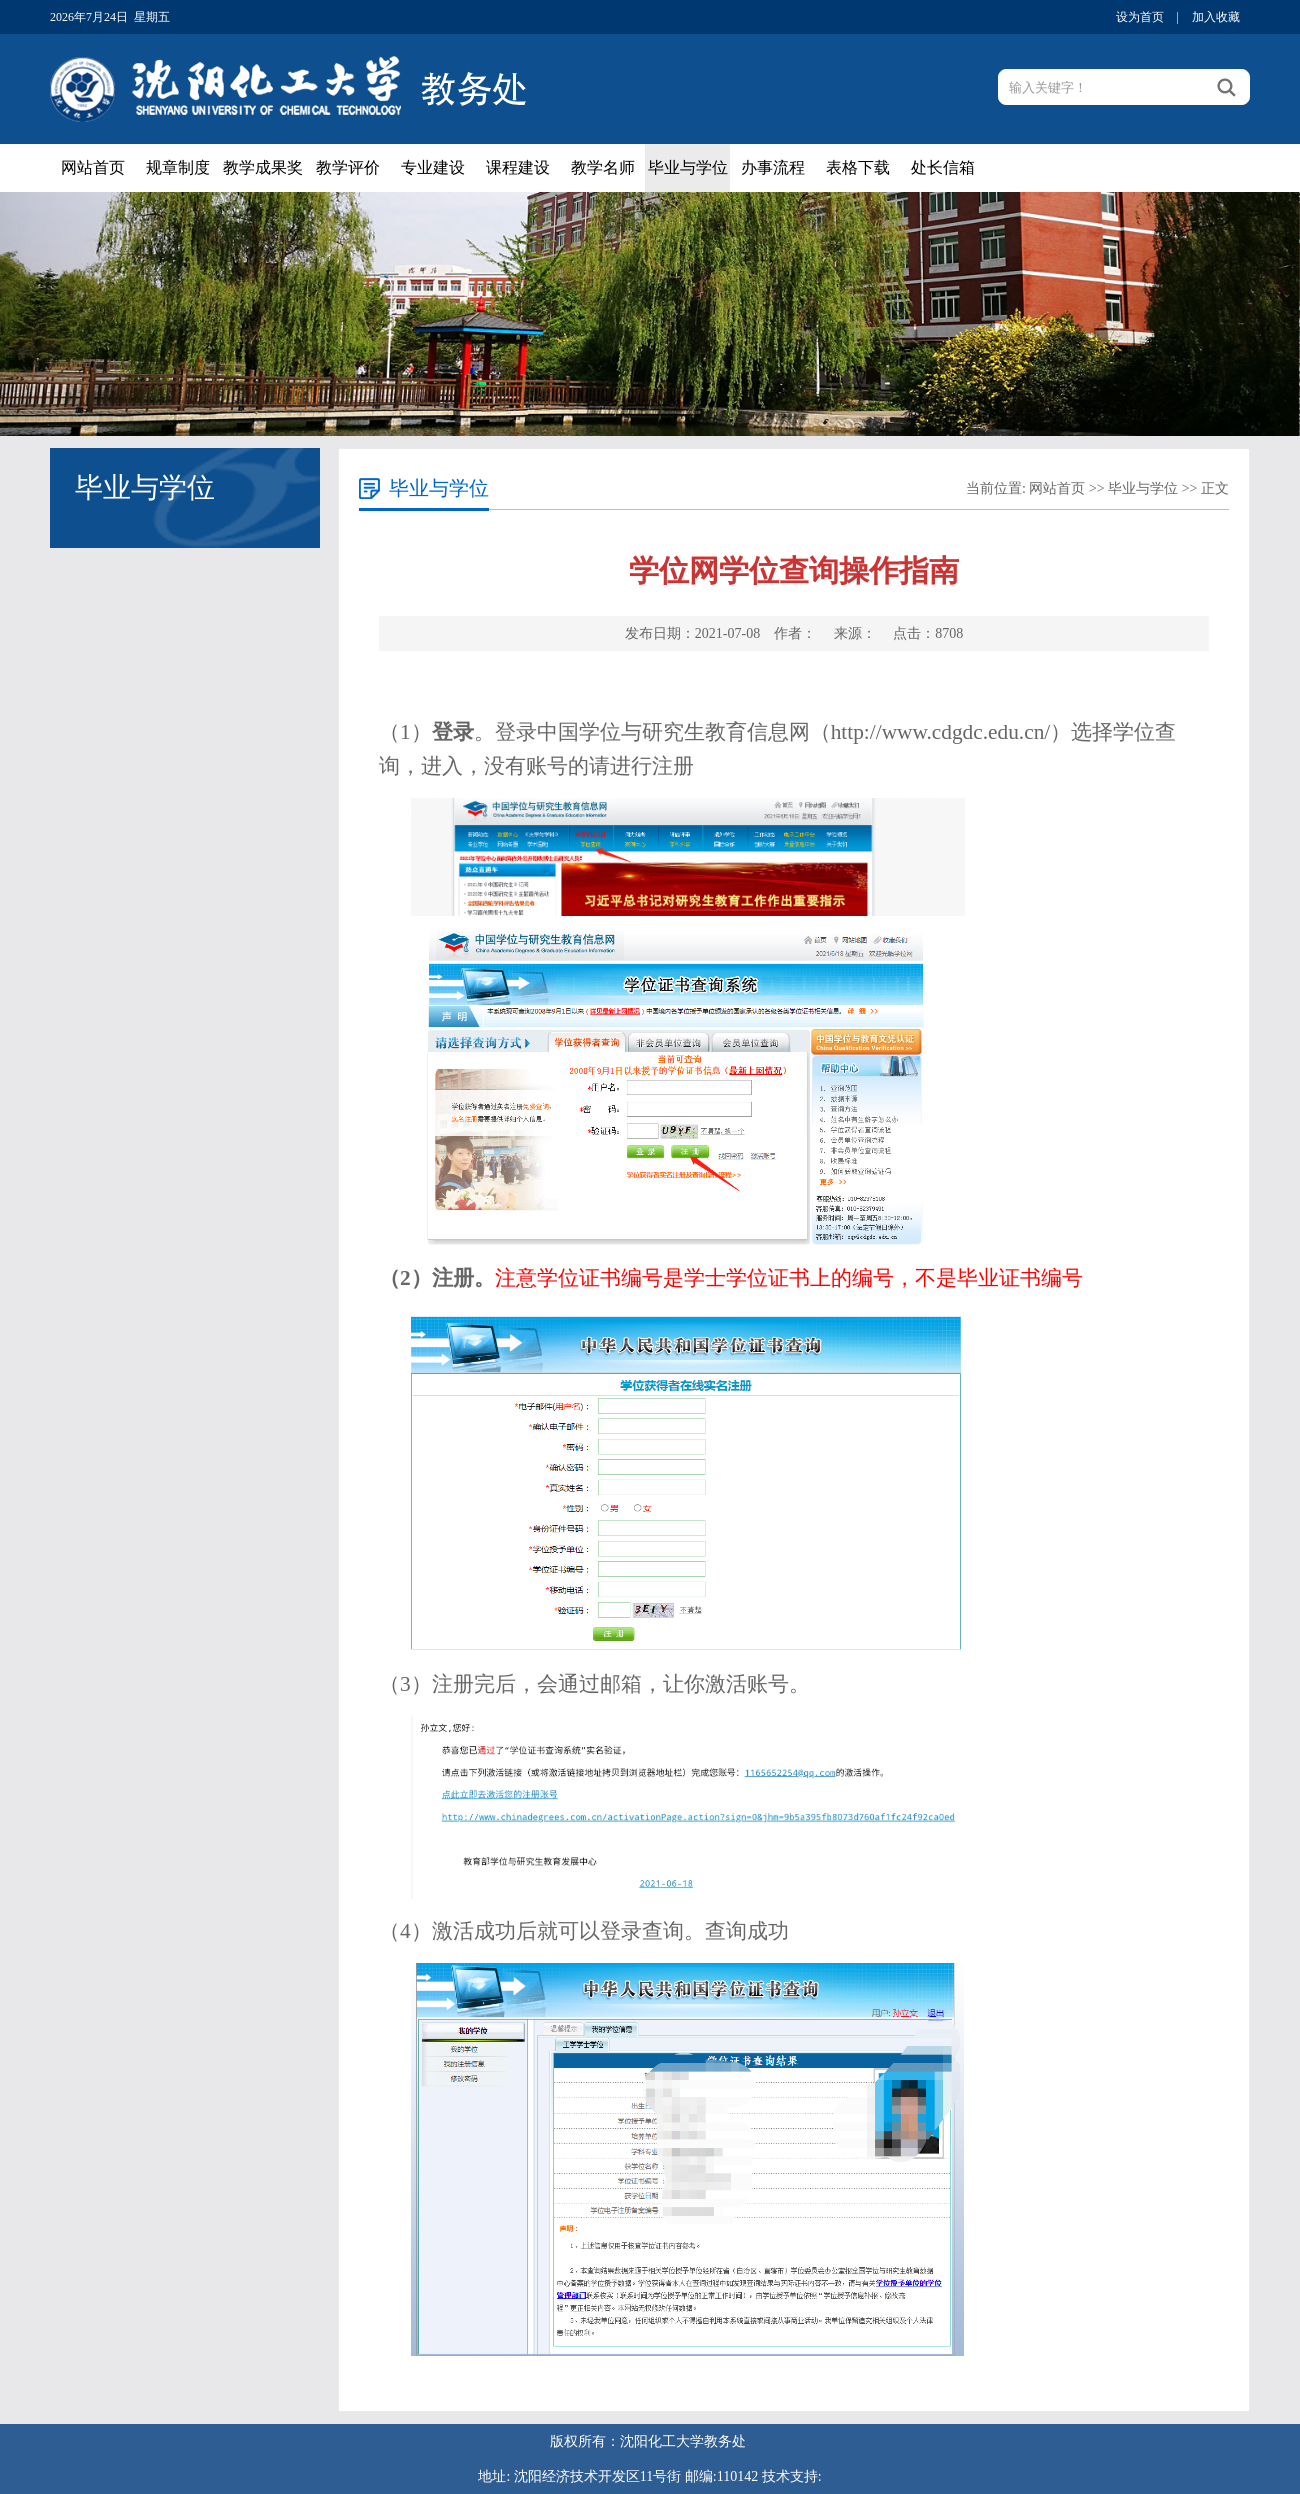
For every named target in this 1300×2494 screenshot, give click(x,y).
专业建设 (433, 167)
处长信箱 (943, 167)
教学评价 (348, 167)
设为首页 (1140, 17)
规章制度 (178, 167)
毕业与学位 (688, 167)
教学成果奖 (263, 167)
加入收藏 (1216, 17)
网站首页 (93, 167)
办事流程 (773, 167)
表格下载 (858, 167)
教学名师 (603, 167)
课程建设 (518, 167)
